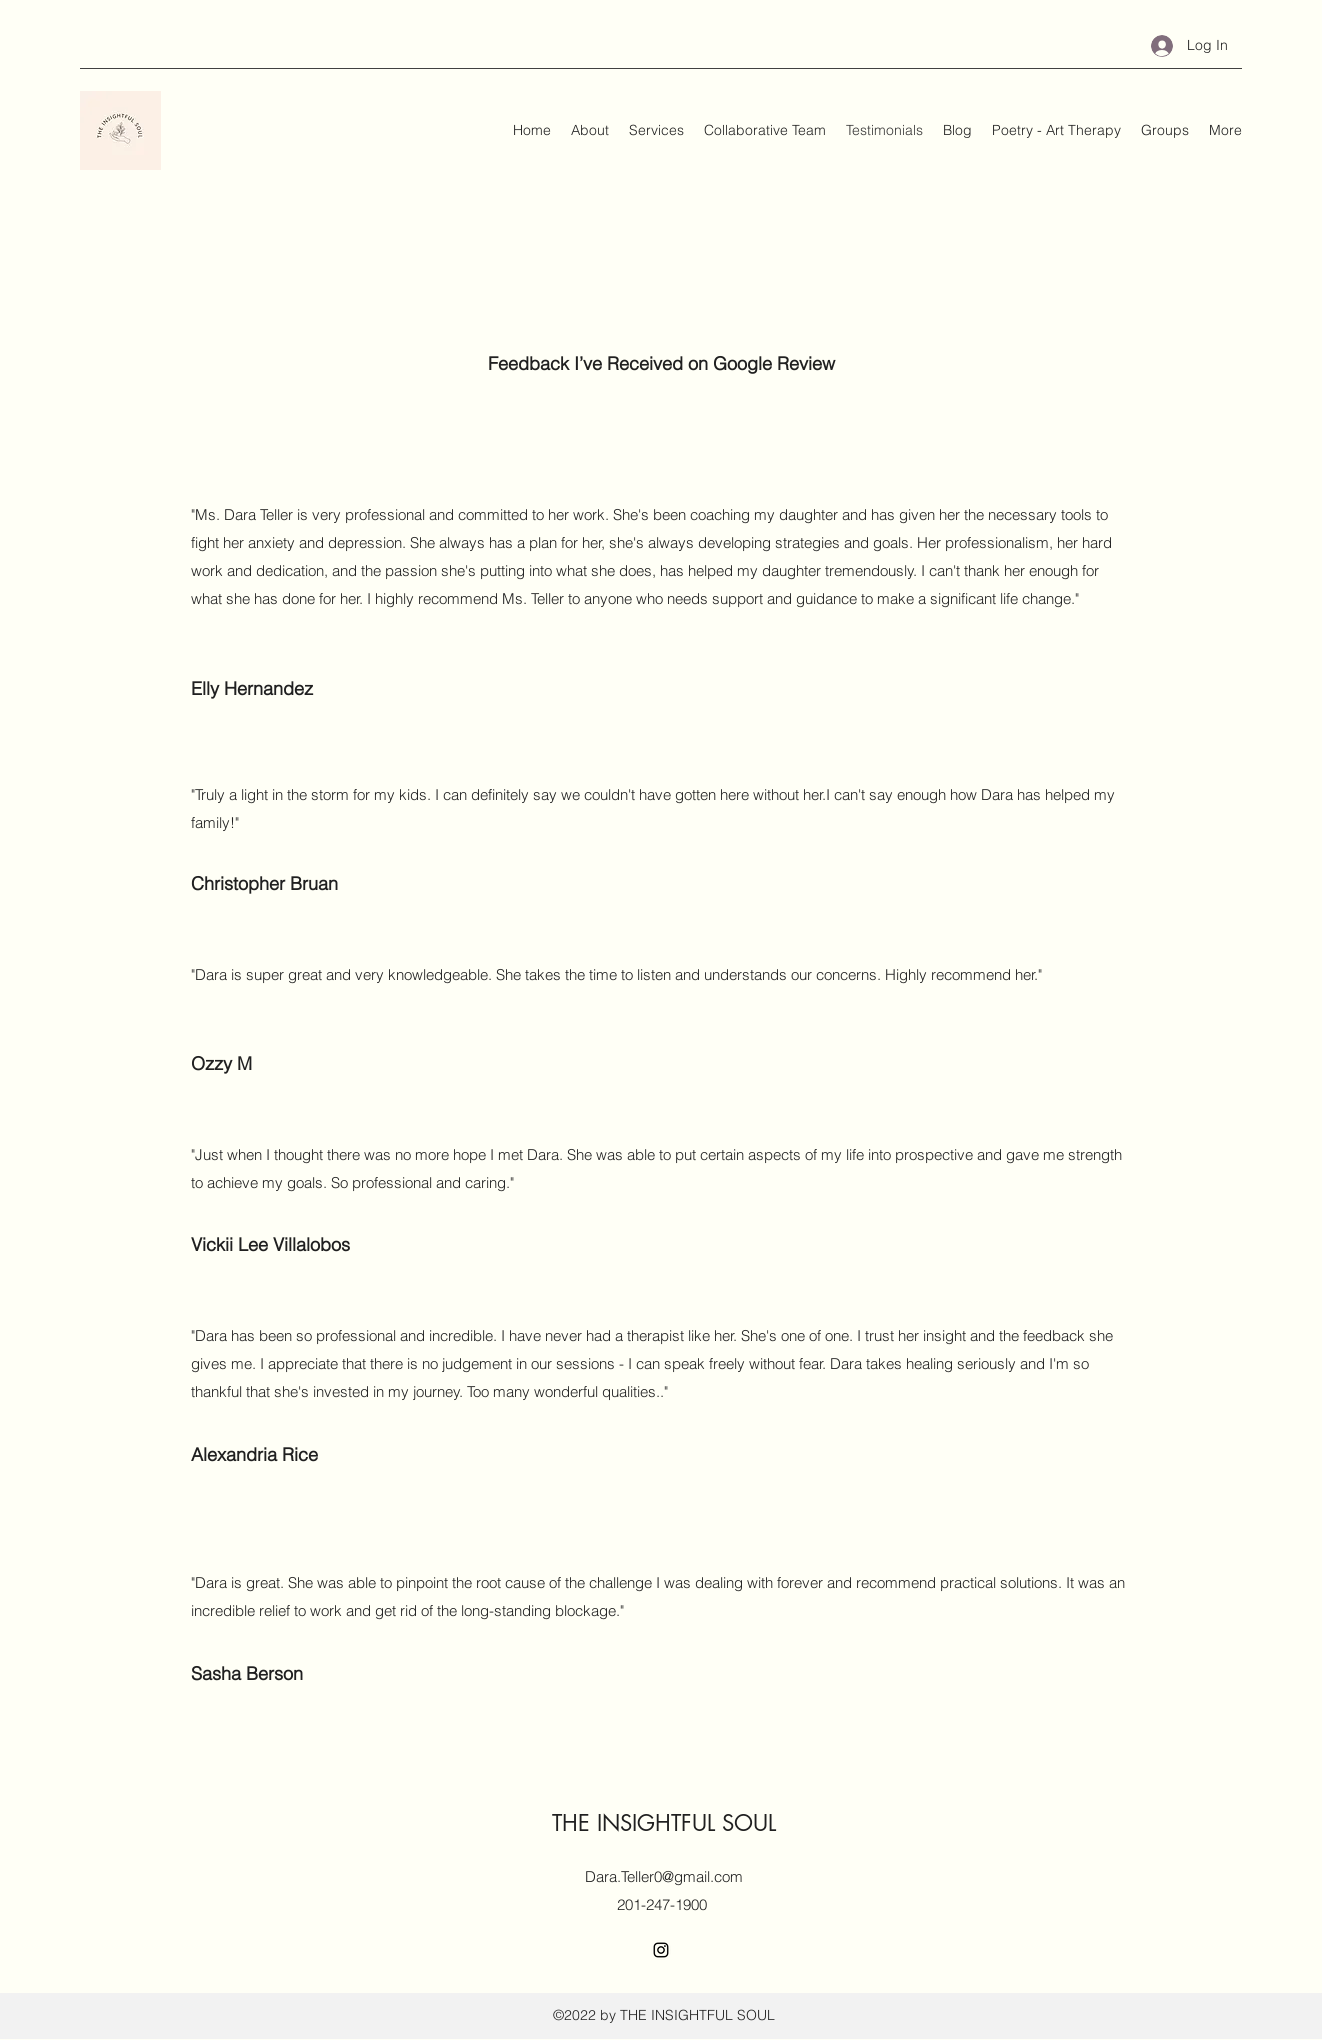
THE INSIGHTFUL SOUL (664, 1823)
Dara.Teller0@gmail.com (664, 1876)
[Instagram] (661, 1950)
